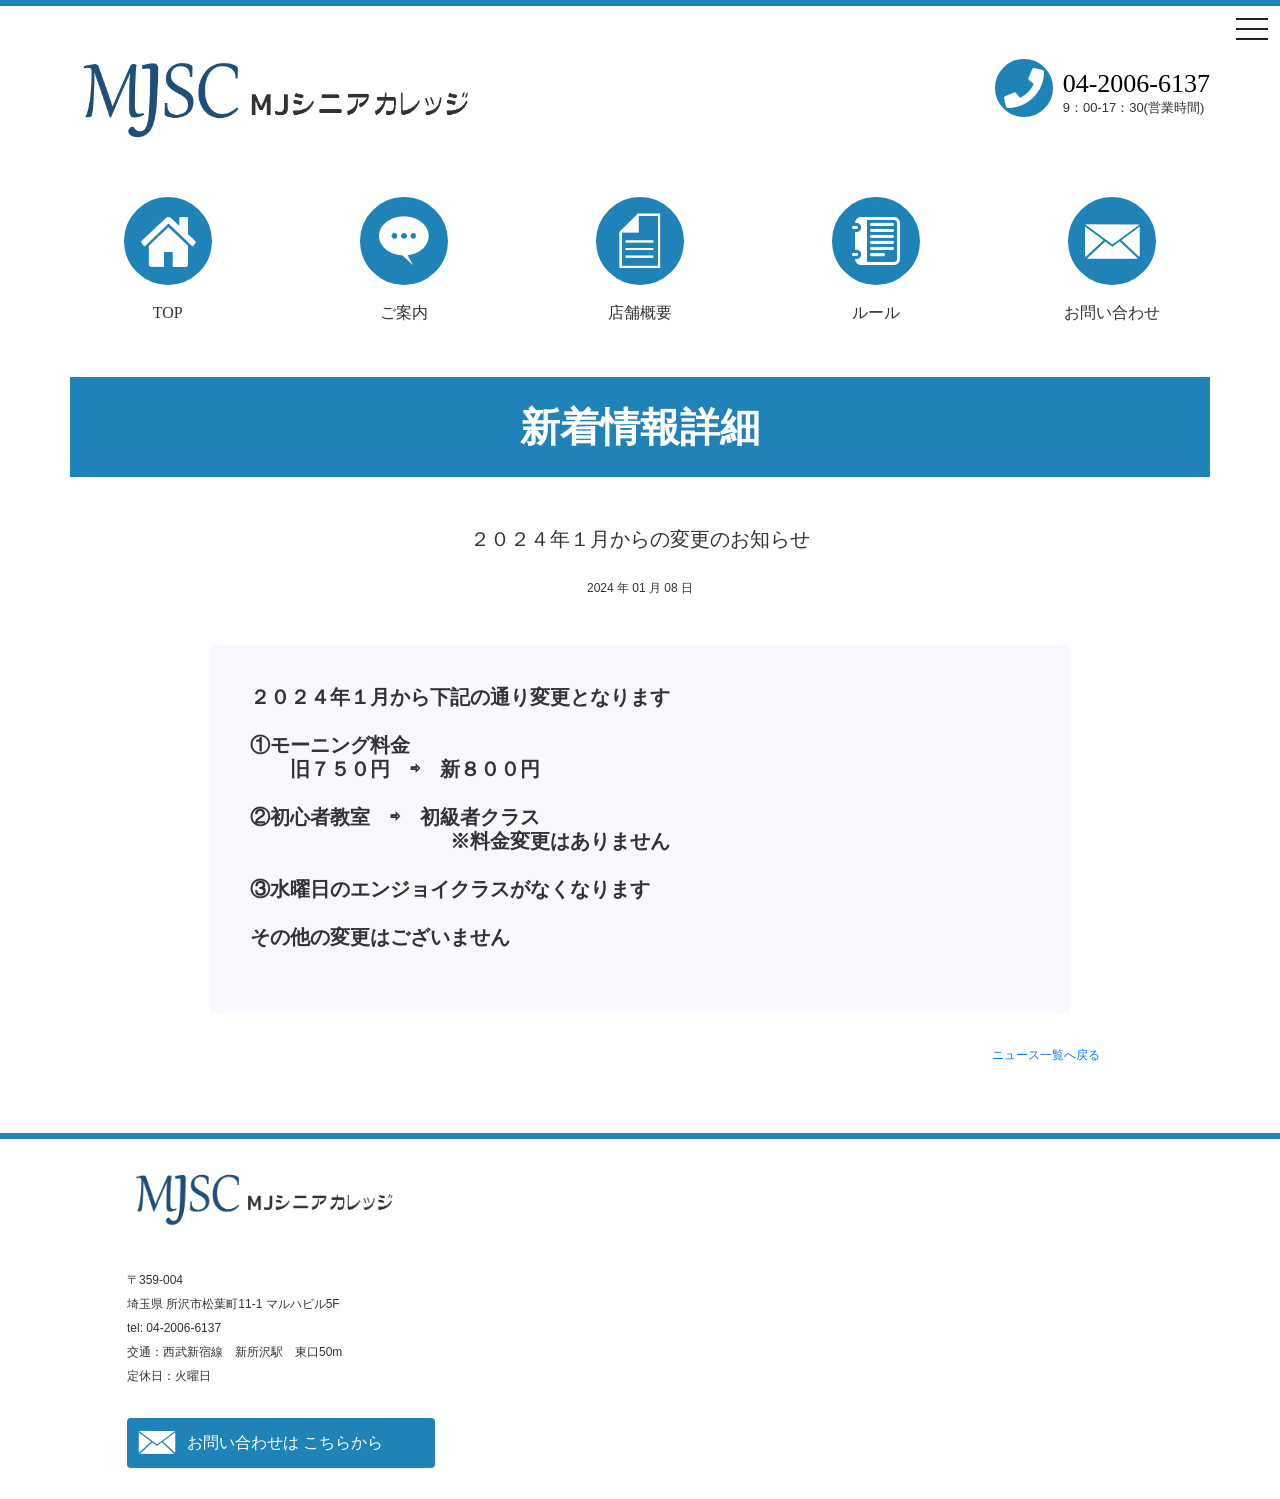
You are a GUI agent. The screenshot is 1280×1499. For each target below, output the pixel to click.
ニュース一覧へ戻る (1046, 1055)
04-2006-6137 (1136, 83)
